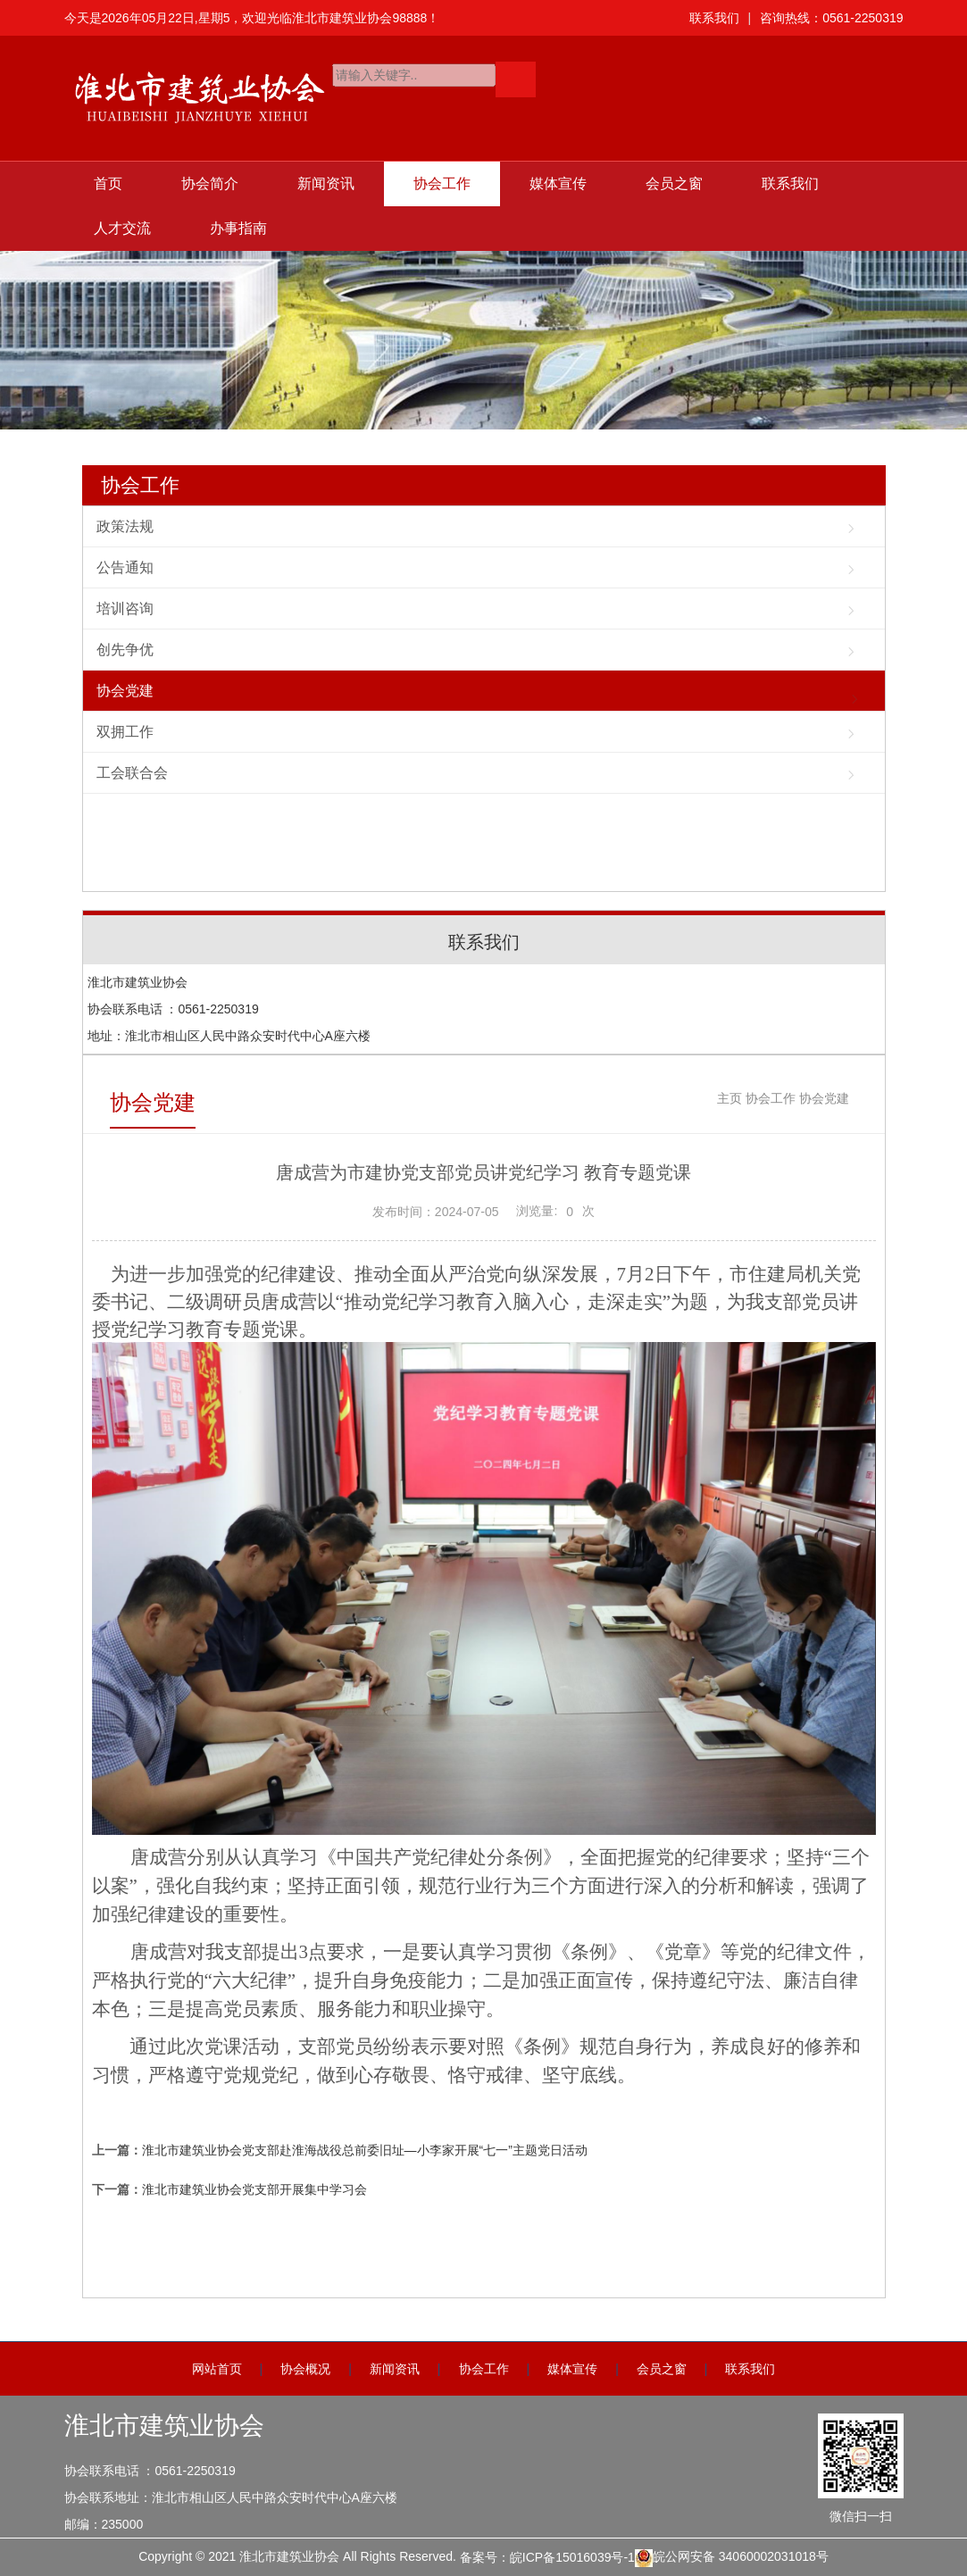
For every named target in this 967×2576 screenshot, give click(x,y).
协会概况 (305, 2369)
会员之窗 (674, 183)
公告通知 (125, 567)
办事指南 (238, 228)
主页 (729, 1098)
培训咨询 (125, 608)
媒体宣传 (558, 183)
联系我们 (714, 18)
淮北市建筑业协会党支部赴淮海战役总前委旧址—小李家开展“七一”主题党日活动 (365, 2150)
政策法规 (125, 526)
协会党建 (125, 690)
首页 (108, 183)
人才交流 (122, 228)
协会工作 (442, 183)
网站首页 (217, 2369)
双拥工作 (125, 731)
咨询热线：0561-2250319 (831, 18)
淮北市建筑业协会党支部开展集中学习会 (254, 2189)
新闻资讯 (325, 183)
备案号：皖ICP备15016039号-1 (547, 2557)
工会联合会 (132, 772)
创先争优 (125, 649)
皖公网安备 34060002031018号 (732, 2558)
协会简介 (209, 183)
